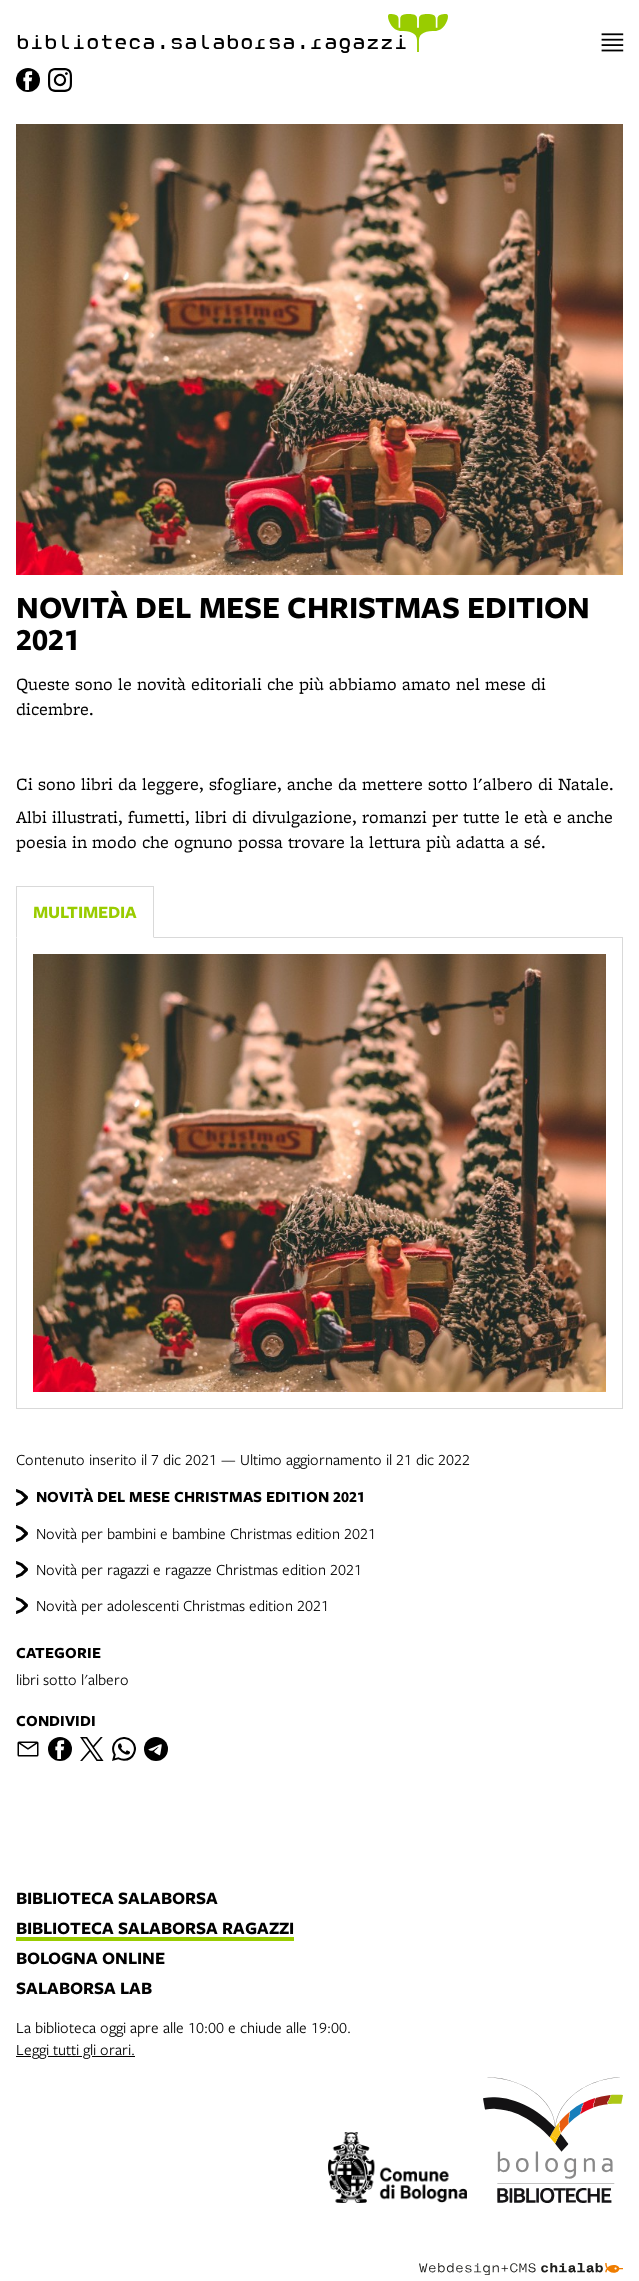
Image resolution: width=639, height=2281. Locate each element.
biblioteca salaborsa (117, 1899)
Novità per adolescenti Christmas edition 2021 (182, 1605)
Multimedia (85, 911)
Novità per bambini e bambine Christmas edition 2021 (206, 1533)
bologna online (90, 1959)
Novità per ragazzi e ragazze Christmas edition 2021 (199, 1569)
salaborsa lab (84, 1989)
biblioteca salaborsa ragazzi (155, 1929)
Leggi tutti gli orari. (75, 2049)
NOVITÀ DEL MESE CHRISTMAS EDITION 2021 (200, 1496)
